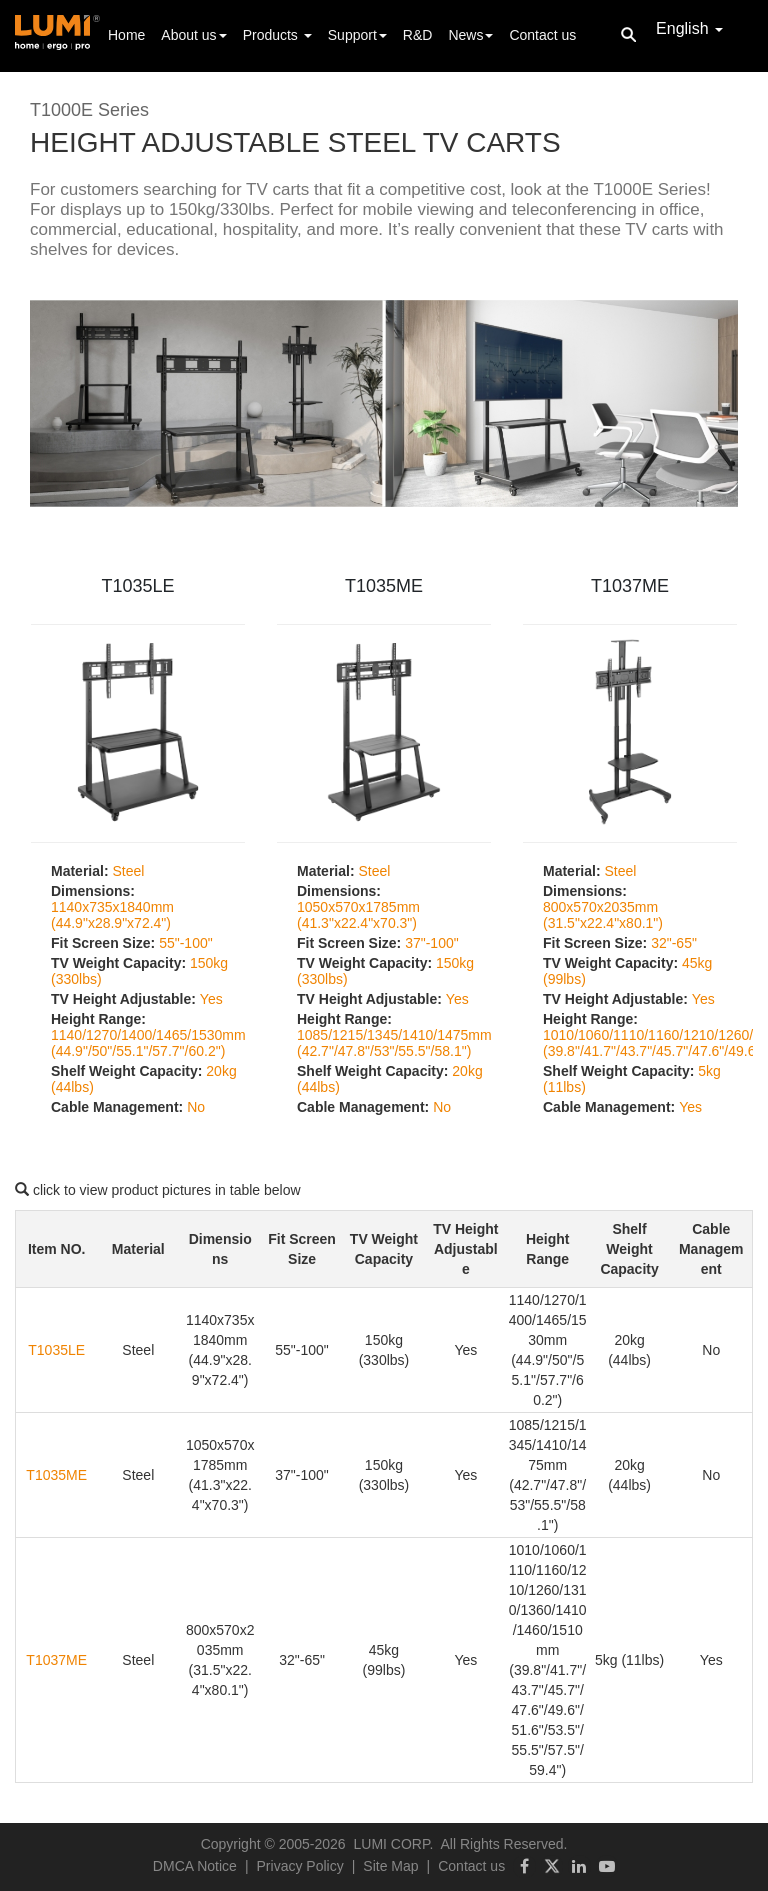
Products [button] (277, 35)
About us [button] (193, 35)
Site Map (390, 1866)
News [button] (470, 35)
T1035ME (384, 586)
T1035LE (137, 586)
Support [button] (357, 35)
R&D (418, 35)
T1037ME (630, 586)
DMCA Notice (195, 1866)
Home (126, 33)
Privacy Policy (300, 1866)
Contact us (542, 35)
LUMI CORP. (394, 1844)
